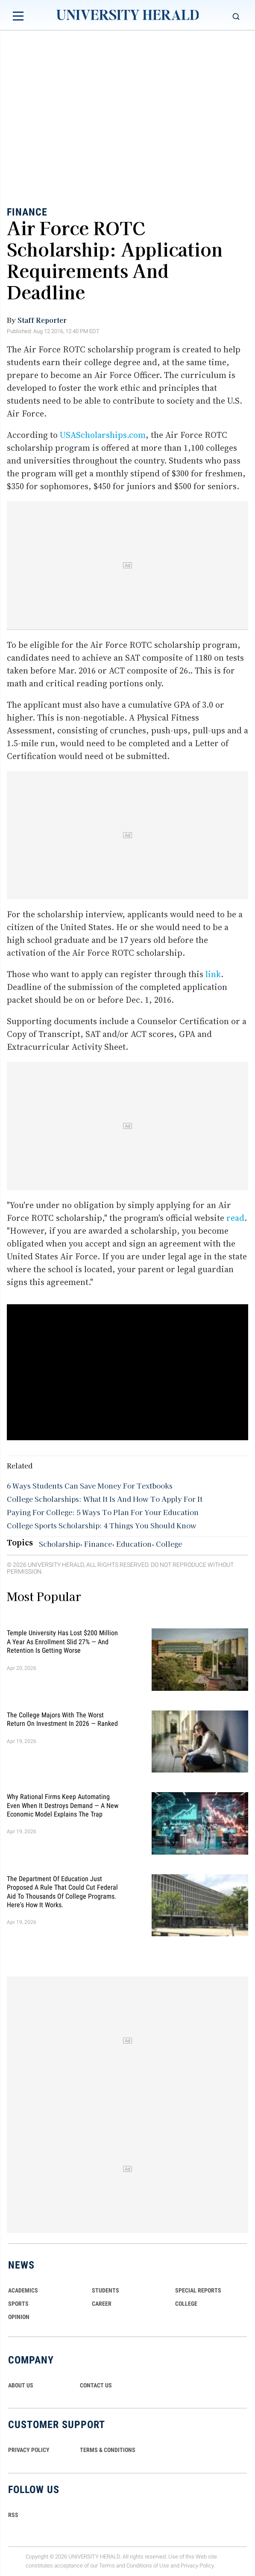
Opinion (18, 2316)
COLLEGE (186, 2303)
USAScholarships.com (103, 435)
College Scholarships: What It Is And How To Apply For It (104, 1499)
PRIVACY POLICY (29, 2449)
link (213, 974)
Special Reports (198, 2290)
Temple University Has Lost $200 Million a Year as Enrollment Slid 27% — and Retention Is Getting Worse (62, 1641)
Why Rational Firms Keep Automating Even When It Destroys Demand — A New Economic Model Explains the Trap (62, 1805)
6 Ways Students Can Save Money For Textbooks (90, 1485)
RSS (13, 2514)
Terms (107, 2565)
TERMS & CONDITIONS (107, 2449)
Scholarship (59, 1544)
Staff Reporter (42, 320)
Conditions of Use (147, 2565)
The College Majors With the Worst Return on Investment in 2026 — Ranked (62, 1718)
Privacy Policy (197, 2565)
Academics (23, 2290)
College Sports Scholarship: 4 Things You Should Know (101, 1525)
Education (134, 1544)
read (235, 1218)
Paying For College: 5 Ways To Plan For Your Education (103, 1512)
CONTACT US (96, 2385)
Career (101, 2303)
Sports (18, 2303)
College (169, 1544)
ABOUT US (20, 2385)
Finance (27, 212)
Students (105, 2290)
